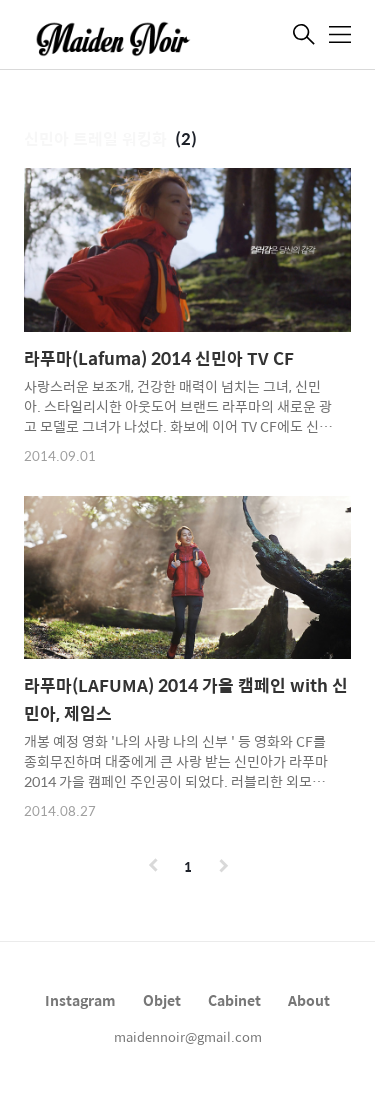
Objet (162, 1000)
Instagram (80, 1000)
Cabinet (234, 1000)
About (309, 1000)
